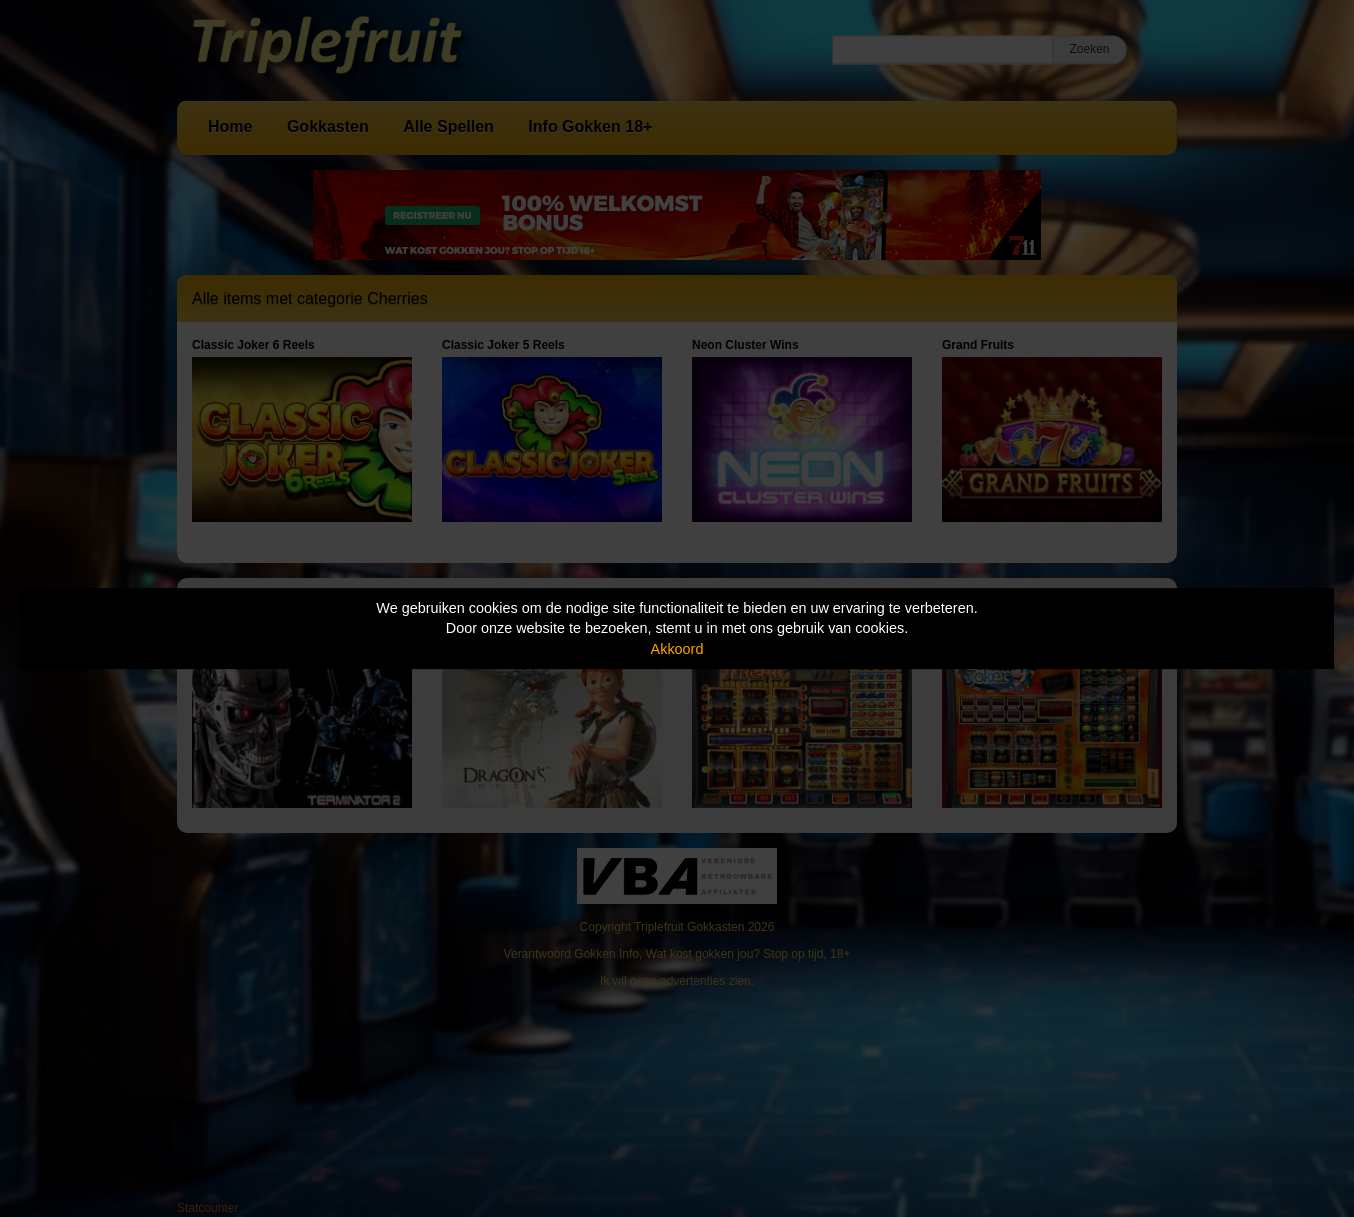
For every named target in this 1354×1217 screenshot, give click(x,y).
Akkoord (677, 649)
